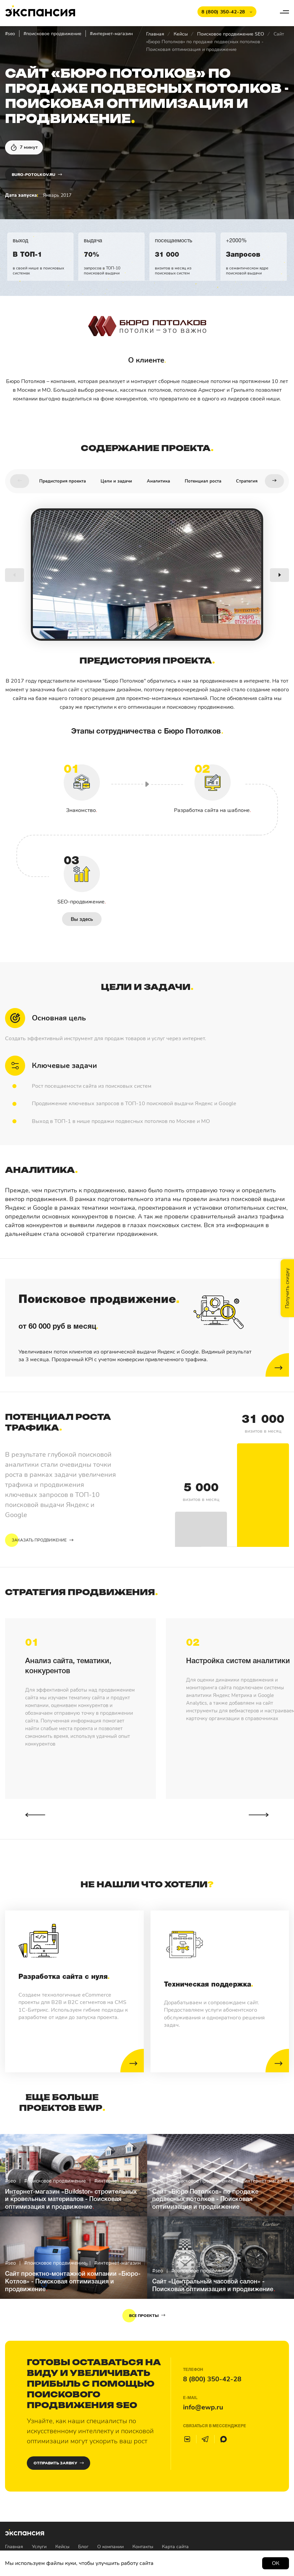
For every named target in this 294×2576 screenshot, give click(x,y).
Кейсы (181, 34)
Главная (155, 34)
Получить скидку (287, 1288)
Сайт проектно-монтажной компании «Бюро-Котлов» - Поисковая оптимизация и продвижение (72, 2281)
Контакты (142, 2546)
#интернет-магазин (111, 33)
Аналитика (158, 481)
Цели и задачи (116, 481)
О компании (110, 2546)
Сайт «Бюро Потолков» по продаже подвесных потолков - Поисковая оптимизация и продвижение (205, 2199)
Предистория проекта (62, 481)
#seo (10, 33)
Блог (83, 2546)
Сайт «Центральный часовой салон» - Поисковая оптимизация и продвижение (212, 2285)
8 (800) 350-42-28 (212, 2379)
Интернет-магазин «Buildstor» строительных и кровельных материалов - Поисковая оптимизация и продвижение (71, 2199)
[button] (19, 481)
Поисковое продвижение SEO (230, 34)
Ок (275, 2563)
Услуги (39, 2546)
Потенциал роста (203, 481)
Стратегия (246, 481)
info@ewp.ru (203, 2407)
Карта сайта (175, 2546)
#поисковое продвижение (52, 33)
